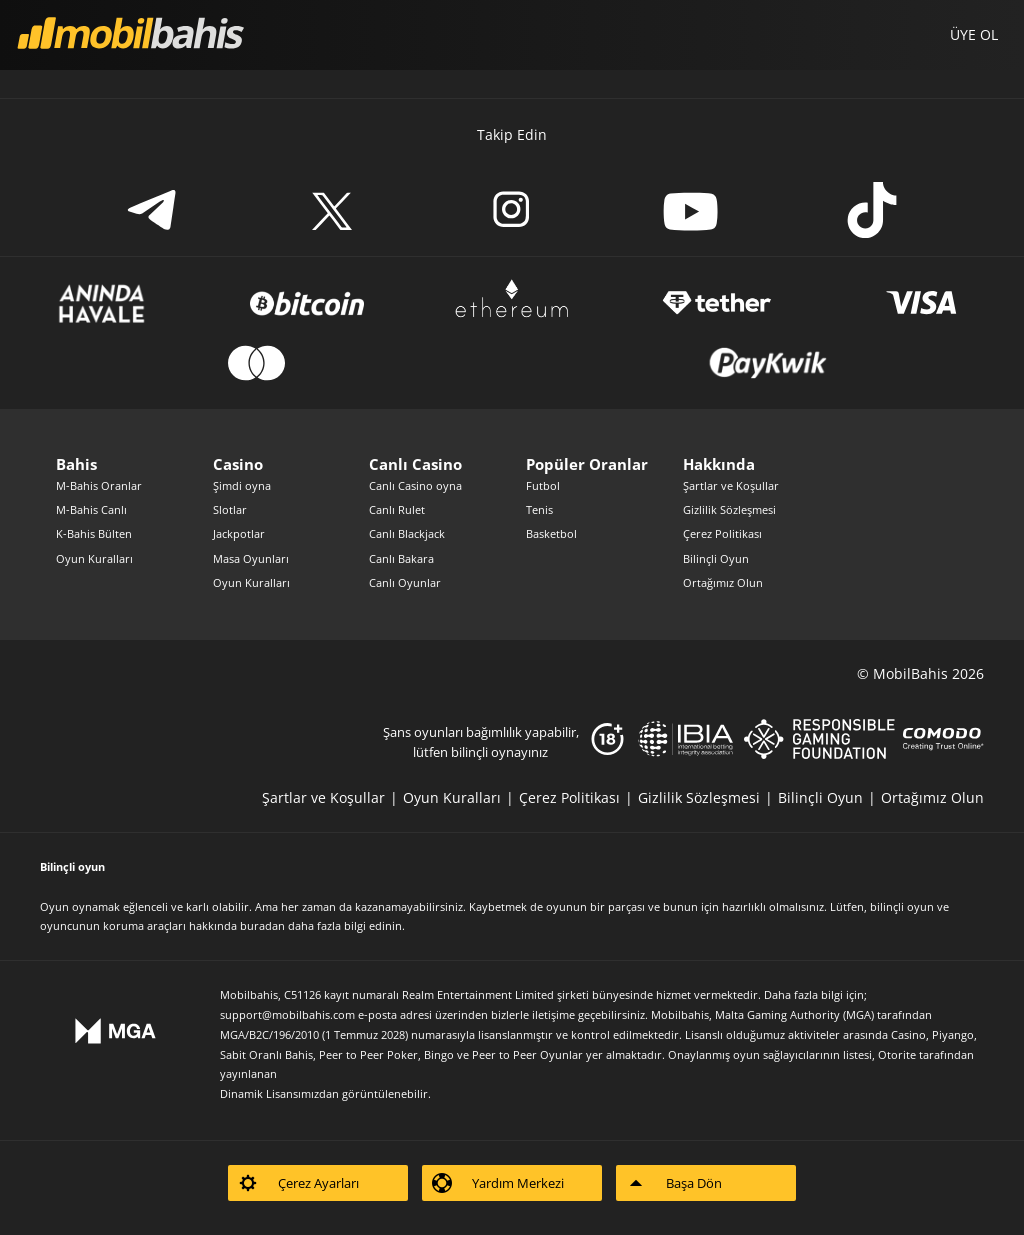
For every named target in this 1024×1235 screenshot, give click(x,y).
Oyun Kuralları (94, 558)
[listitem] (332, 797)
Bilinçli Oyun (716, 558)
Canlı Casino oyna (415, 485)
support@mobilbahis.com (287, 1014)
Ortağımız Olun (723, 582)
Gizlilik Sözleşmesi (729, 509)
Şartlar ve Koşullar (731, 485)
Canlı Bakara (401, 558)
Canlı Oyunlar (405, 582)
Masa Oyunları (251, 558)
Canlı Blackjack (407, 533)
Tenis (539, 509)
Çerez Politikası (722, 533)
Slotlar (230, 509)
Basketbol (551, 533)
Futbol (543, 485)
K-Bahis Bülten (94, 533)
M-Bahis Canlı (91, 509)
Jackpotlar (239, 533)
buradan (262, 925)
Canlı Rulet (397, 509)
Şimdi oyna (242, 485)
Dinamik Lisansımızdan (279, 1093)
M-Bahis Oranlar (99, 485)
